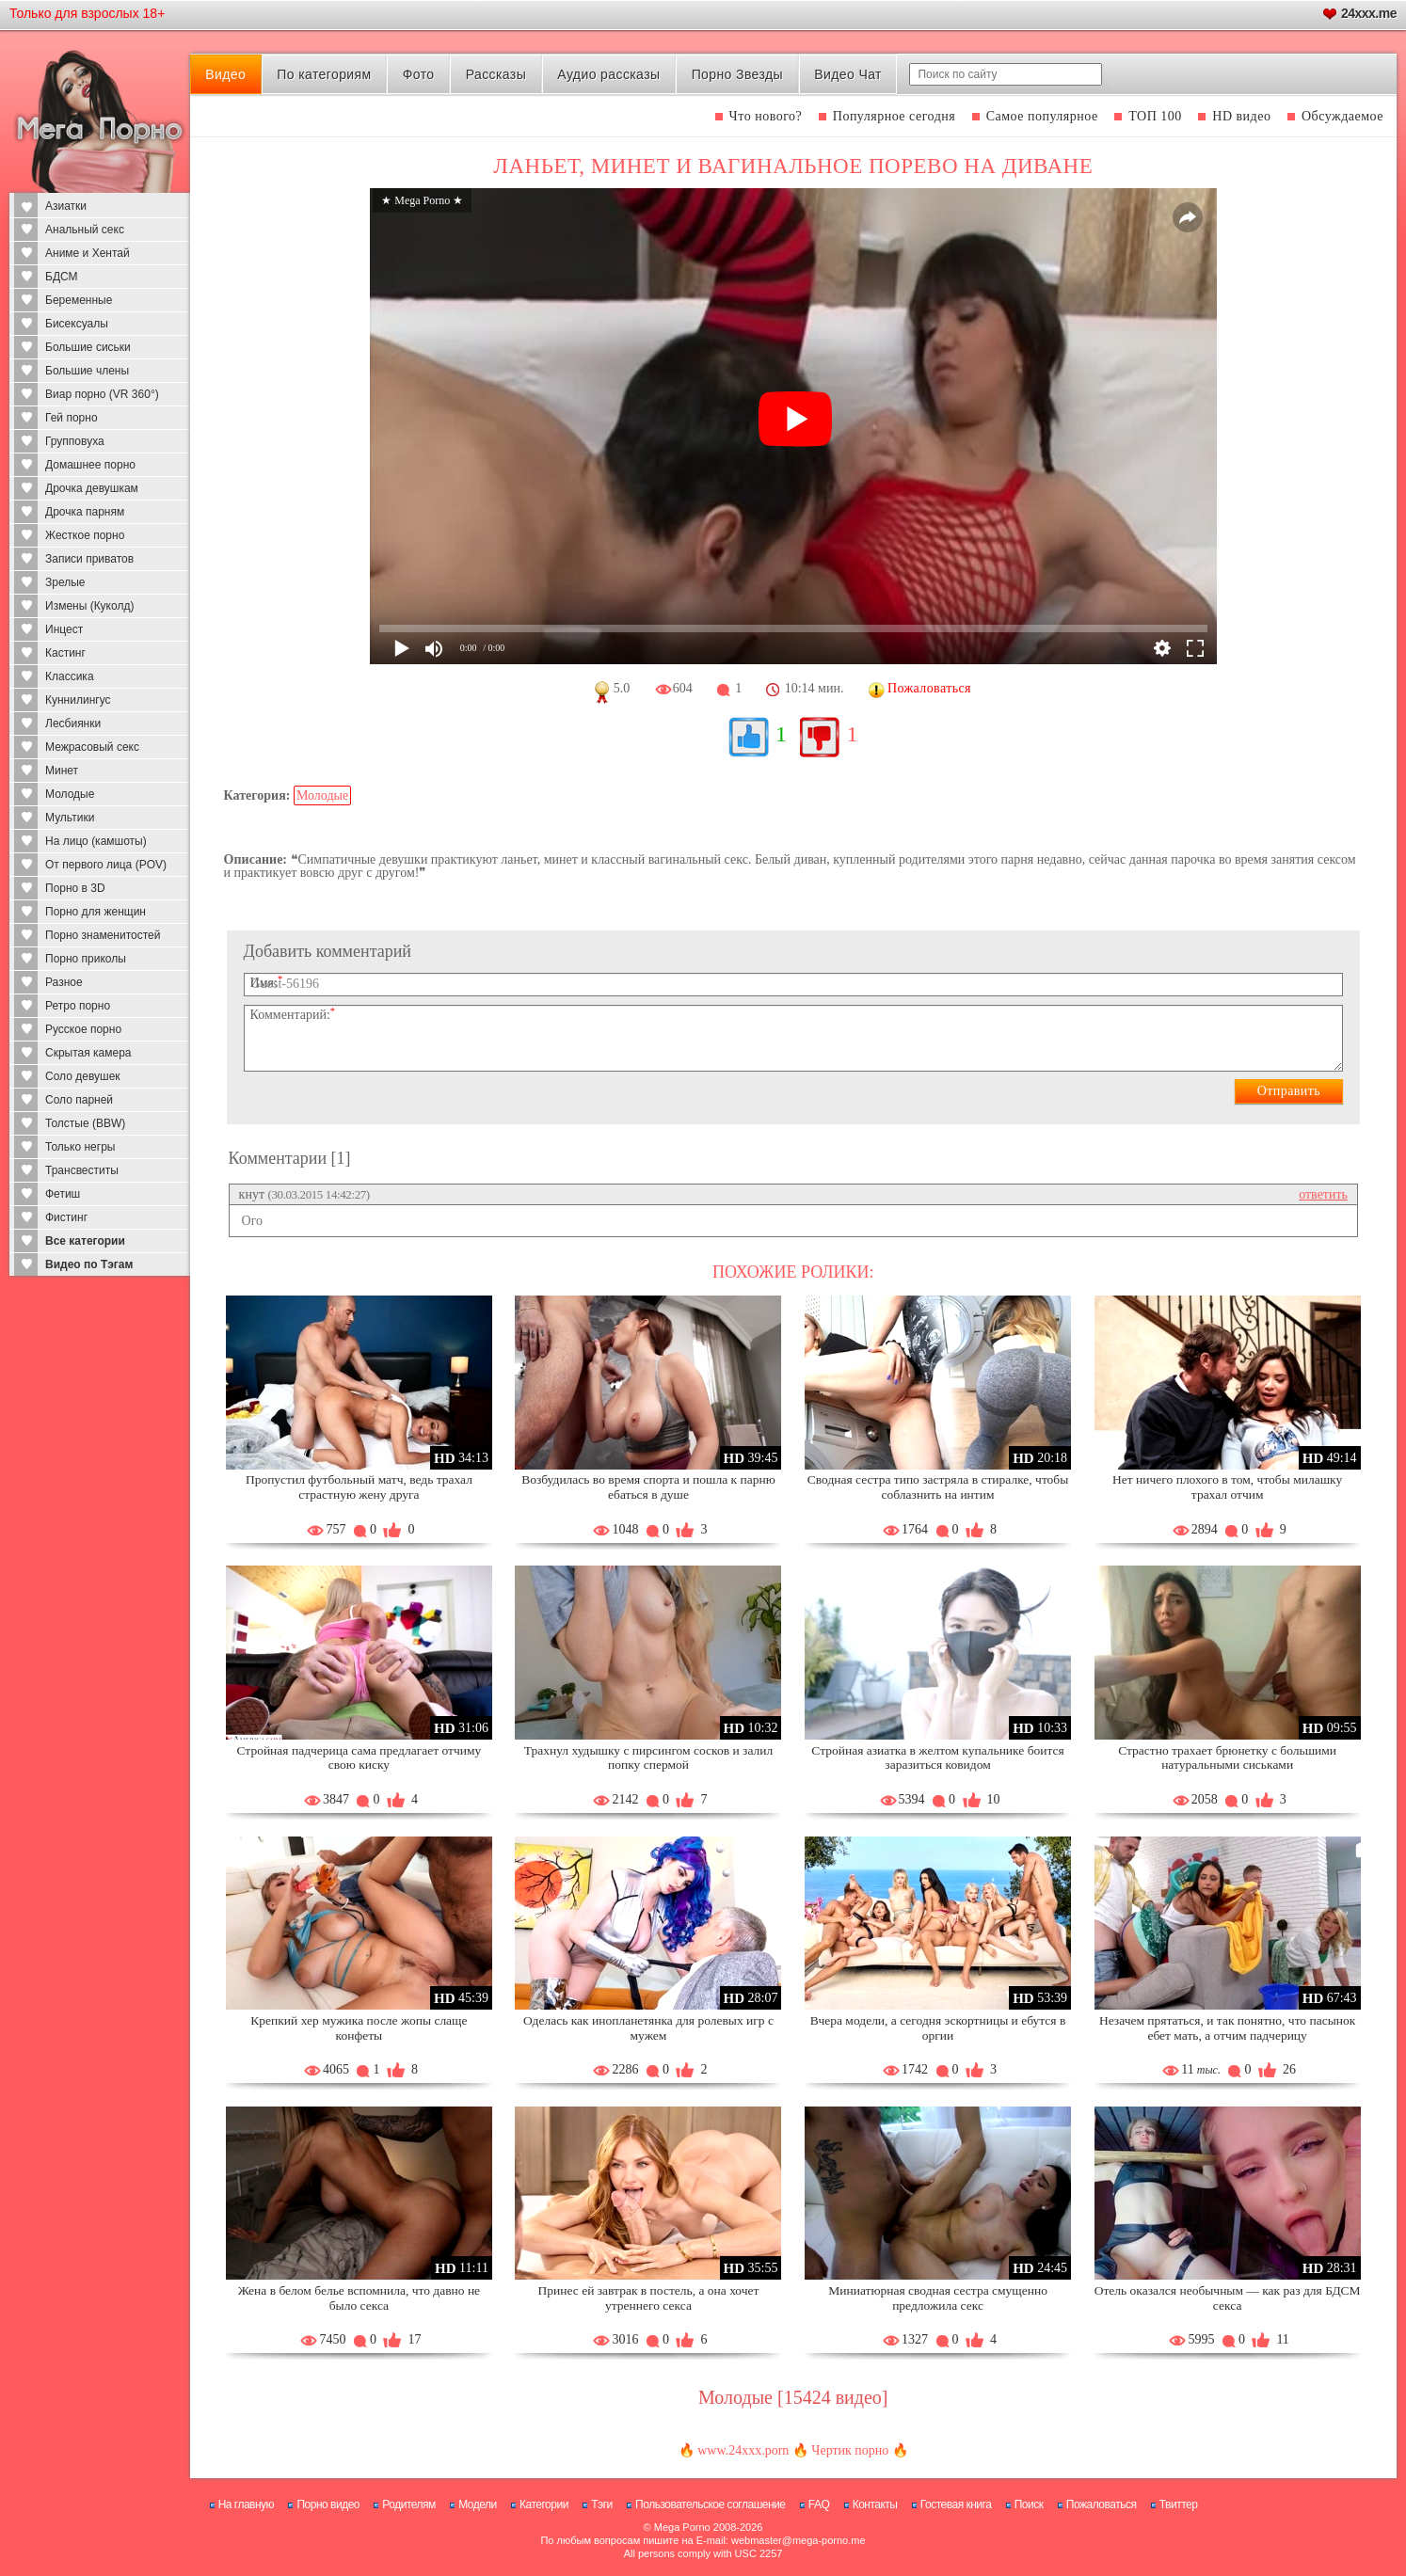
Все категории (85, 1241)
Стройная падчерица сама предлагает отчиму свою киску (359, 1758)
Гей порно (71, 417)
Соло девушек (82, 1076)
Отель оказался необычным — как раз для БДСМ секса (1227, 2298)
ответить (1323, 1194)
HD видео (1241, 116)
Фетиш (62, 1194)
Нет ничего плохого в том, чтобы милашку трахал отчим (1227, 1487)
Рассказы (496, 74)
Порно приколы (85, 958)
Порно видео (327, 2504)
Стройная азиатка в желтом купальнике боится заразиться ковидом (937, 1758)
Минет (61, 770)
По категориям (324, 74)
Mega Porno (682, 2527)
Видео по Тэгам (89, 1264)
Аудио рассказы (608, 74)
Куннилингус (78, 700)
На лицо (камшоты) (96, 841)
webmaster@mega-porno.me (798, 2540)
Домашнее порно (90, 464)
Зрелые (65, 582)
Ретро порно (77, 1005)
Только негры (80, 1146)
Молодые (69, 794)
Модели (477, 2504)
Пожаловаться (1101, 2504)
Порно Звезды (737, 74)
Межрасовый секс (92, 747)
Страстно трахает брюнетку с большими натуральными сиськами (1227, 1758)
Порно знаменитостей (102, 935)
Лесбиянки (73, 723)
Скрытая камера (88, 1052)
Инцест (64, 629)
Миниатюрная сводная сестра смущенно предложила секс (937, 2298)
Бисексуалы (76, 323)
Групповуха (74, 441)
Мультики (69, 817)
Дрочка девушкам (91, 488)
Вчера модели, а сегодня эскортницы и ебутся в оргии (938, 2028)
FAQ (819, 2504)
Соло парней (79, 1099)
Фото (419, 74)
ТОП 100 (1155, 116)
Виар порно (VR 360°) (102, 394)
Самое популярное (1042, 116)
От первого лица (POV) (106, 864)
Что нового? (766, 116)
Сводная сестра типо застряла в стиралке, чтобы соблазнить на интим (938, 1487)
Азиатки (66, 206)
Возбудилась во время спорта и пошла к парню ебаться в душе (648, 1487)
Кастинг (65, 653)
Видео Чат (848, 74)
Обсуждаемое (1342, 116)
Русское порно (83, 1029)
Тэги (602, 2504)
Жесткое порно (84, 535)
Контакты (875, 2504)
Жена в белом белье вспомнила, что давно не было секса (359, 2298)
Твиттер (1178, 2504)
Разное (64, 982)
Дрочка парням (84, 511)
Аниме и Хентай (87, 253)
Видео (225, 74)
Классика (69, 676)
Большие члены (87, 370)
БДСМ (61, 276)
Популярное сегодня (894, 116)
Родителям (408, 2504)
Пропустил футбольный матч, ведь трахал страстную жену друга (359, 1487)
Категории (543, 2504)
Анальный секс (84, 229)
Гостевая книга (956, 2504)
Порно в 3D (75, 888)
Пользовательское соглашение (710, 2504)
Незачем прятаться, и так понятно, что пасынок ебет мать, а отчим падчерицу (1227, 2028)
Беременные (78, 300)
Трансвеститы (82, 1170)
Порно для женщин (95, 911)
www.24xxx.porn (743, 2450)
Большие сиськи (88, 347)
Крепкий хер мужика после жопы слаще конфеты (358, 2028)
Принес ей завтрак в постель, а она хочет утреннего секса (648, 2298)
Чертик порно (849, 2450)
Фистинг (66, 1217)
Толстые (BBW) (85, 1123)
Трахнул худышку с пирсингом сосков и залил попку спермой (648, 1758)
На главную (246, 2504)
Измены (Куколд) (89, 605)
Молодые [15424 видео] (792, 2397)
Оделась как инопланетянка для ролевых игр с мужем (648, 2028)
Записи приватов (89, 558)
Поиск (1029, 2504)
